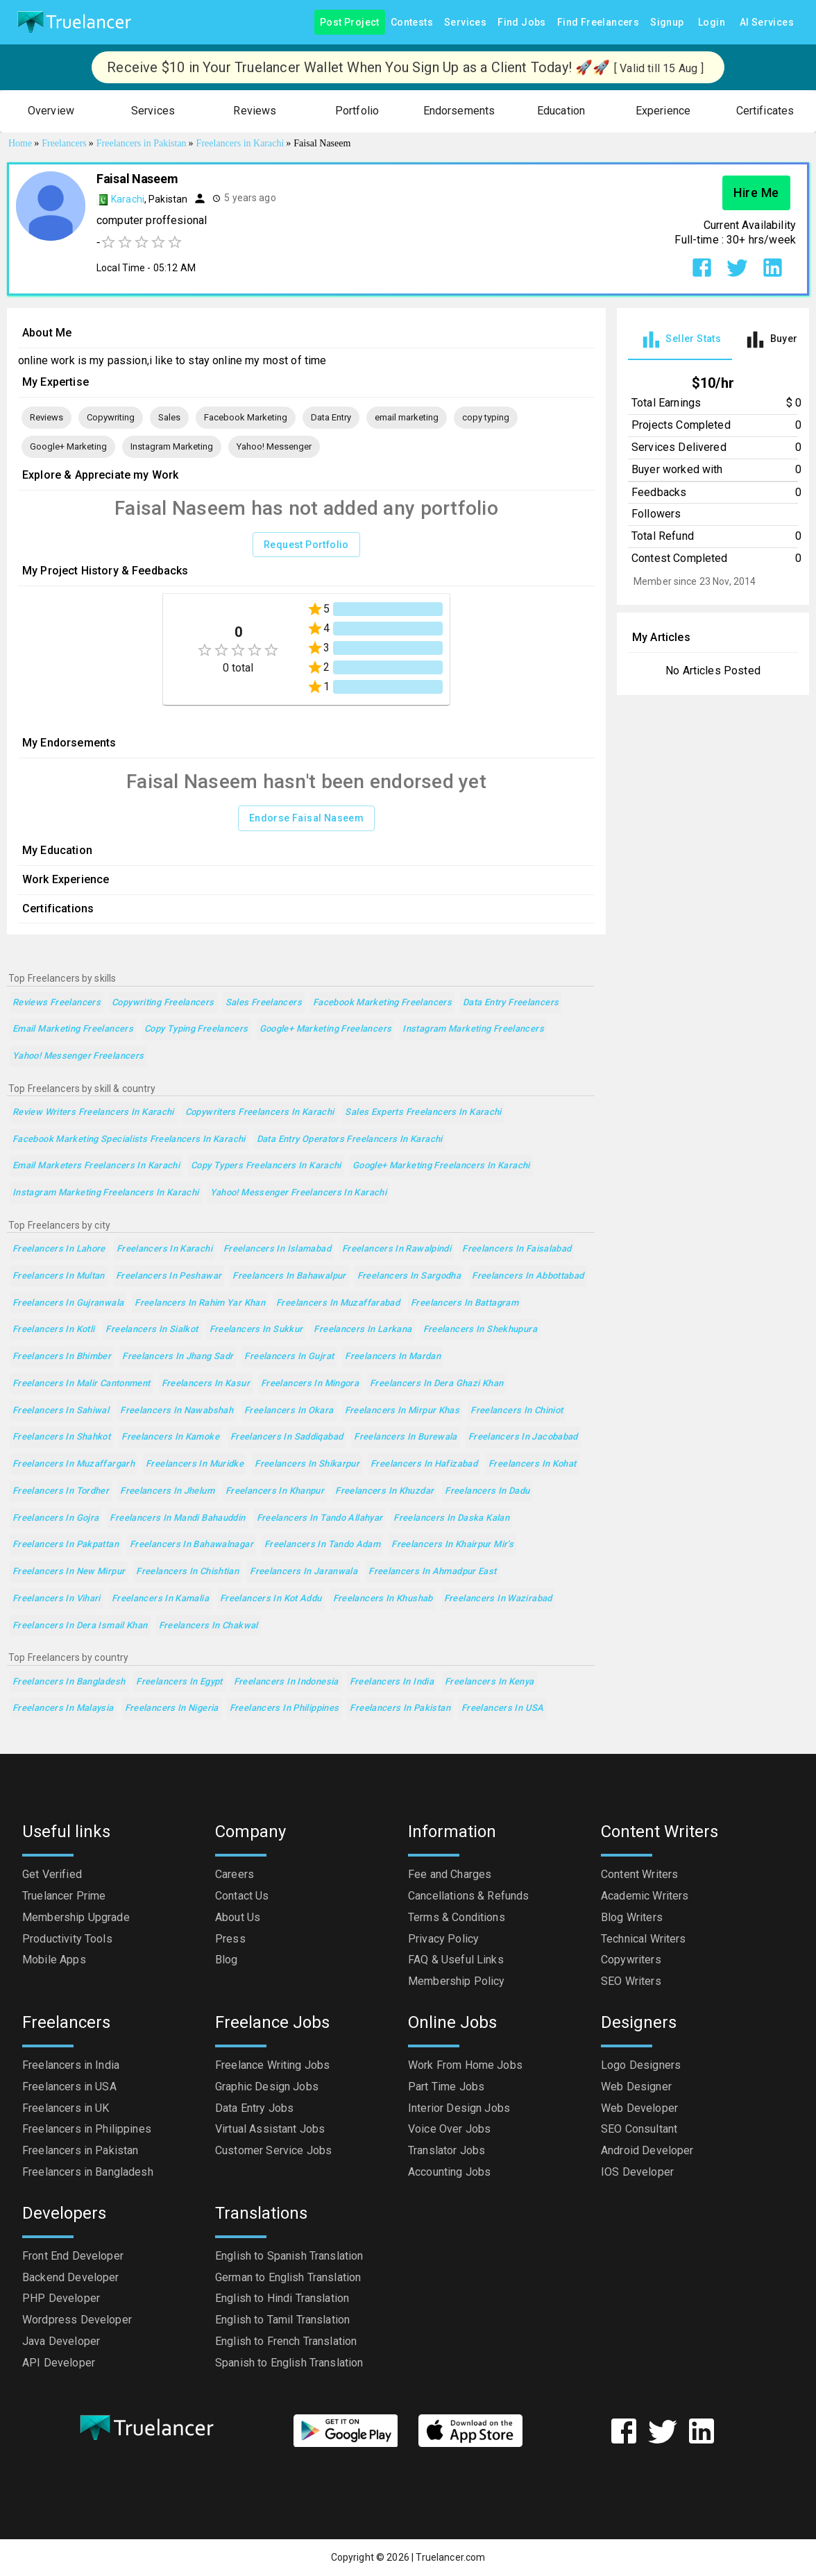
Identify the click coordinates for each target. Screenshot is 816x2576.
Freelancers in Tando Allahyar (320, 1518)
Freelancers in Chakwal (208, 1626)
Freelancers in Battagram (464, 1303)
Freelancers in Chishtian (187, 1572)
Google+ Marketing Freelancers (326, 1029)
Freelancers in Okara (288, 1411)
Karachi (127, 199)
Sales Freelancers (264, 1003)
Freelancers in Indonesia (286, 1682)
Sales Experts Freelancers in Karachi (423, 1112)
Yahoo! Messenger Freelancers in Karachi (298, 1193)
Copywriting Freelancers (163, 1003)
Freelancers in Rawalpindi (396, 1249)
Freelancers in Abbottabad (527, 1276)
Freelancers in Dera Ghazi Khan (436, 1383)
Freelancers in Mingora (310, 1383)
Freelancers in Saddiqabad (287, 1437)
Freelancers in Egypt (179, 1682)
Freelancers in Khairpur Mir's (452, 1544)
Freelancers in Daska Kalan (451, 1518)
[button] (51, 111)
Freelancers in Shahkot (61, 1437)
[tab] (680, 339)
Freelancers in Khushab (383, 1599)
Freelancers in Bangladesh (69, 1682)
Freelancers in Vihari (56, 1599)
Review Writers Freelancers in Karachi (93, 1112)
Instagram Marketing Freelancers (473, 1029)
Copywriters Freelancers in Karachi (259, 1112)
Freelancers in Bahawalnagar (191, 1544)
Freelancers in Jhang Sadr (177, 1356)
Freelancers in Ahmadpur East (432, 1572)
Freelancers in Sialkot (152, 1329)
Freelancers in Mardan (392, 1356)
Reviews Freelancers (56, 1003)
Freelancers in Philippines (284, 1708)
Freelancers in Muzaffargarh (73, 1464)
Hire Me (756, 193)
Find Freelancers (598, 22)
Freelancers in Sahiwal (61, 1411)
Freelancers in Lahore (59, 1249)
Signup (667, 22)
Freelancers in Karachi (164, 1249)
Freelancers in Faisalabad (516, 1249)
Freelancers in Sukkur (256, 1329)
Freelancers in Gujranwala (68, 1303)
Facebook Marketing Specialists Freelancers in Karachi (129, 1139)
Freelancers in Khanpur (275, 1491)
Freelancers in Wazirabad (498, 1599)
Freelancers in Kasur (206, 1383)
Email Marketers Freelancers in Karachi (96, 1166)
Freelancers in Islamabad (277, 1249)
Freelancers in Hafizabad (424, 1464)
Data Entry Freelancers (510, 1003)
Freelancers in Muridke (194, 1464)
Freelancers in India (391, 1682)
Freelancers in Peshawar (169, 1276)
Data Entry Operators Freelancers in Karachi (349, 1139)
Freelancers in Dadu (487, 1491)
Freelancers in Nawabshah (176, 1411)
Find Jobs (522, 22)
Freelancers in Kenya (489, 1682)
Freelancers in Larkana (362, 1329)
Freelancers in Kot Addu (271, 1599)
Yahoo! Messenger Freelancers (78, 1056)
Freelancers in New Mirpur (69, 1572)
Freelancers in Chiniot (517, 1411)
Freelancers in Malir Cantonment (81, 1383)
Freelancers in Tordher (61, 1491)
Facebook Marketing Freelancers (382, 1003)
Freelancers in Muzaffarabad (337, 1303)
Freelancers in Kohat (532, 1464)
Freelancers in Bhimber (62, 1356)
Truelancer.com (450, 2557)
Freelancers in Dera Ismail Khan (80, 1626)
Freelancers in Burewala (405, 1437)
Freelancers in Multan (59, 1276)
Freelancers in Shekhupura (480, 1329)
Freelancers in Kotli (53, 1329)
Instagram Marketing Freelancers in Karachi (106, 1193)
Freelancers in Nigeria (171, 1708)
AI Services (766, 22)
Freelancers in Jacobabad (523, 1437)
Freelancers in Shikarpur (307, 1464)
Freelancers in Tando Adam (322, 1544)
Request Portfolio (306, 545)
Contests (412, 22)
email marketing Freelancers (73, 1029)
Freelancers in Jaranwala (303, 1572)
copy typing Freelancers (196, 1029)
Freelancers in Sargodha (409, 1276)
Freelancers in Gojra (55, 1518)
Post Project (349, 22)
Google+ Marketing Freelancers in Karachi (441, 1166)
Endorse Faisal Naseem (306, 818)
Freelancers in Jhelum (167, 1491)
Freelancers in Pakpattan (65, 1544)
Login (712, 22)
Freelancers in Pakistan (400, 1708)
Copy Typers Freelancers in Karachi (266, 1166)
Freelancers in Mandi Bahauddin (177, 1518)
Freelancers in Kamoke (170, 1437)
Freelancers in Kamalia (160, 1599)
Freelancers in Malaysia (63, 1708)
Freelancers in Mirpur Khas (402, 1411)
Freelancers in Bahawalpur (289, 1276)
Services (465, 22)
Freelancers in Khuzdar (384, 1491)
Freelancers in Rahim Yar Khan (200, 1303)
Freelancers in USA (503, 1708)
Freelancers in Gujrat (289, 1356)
